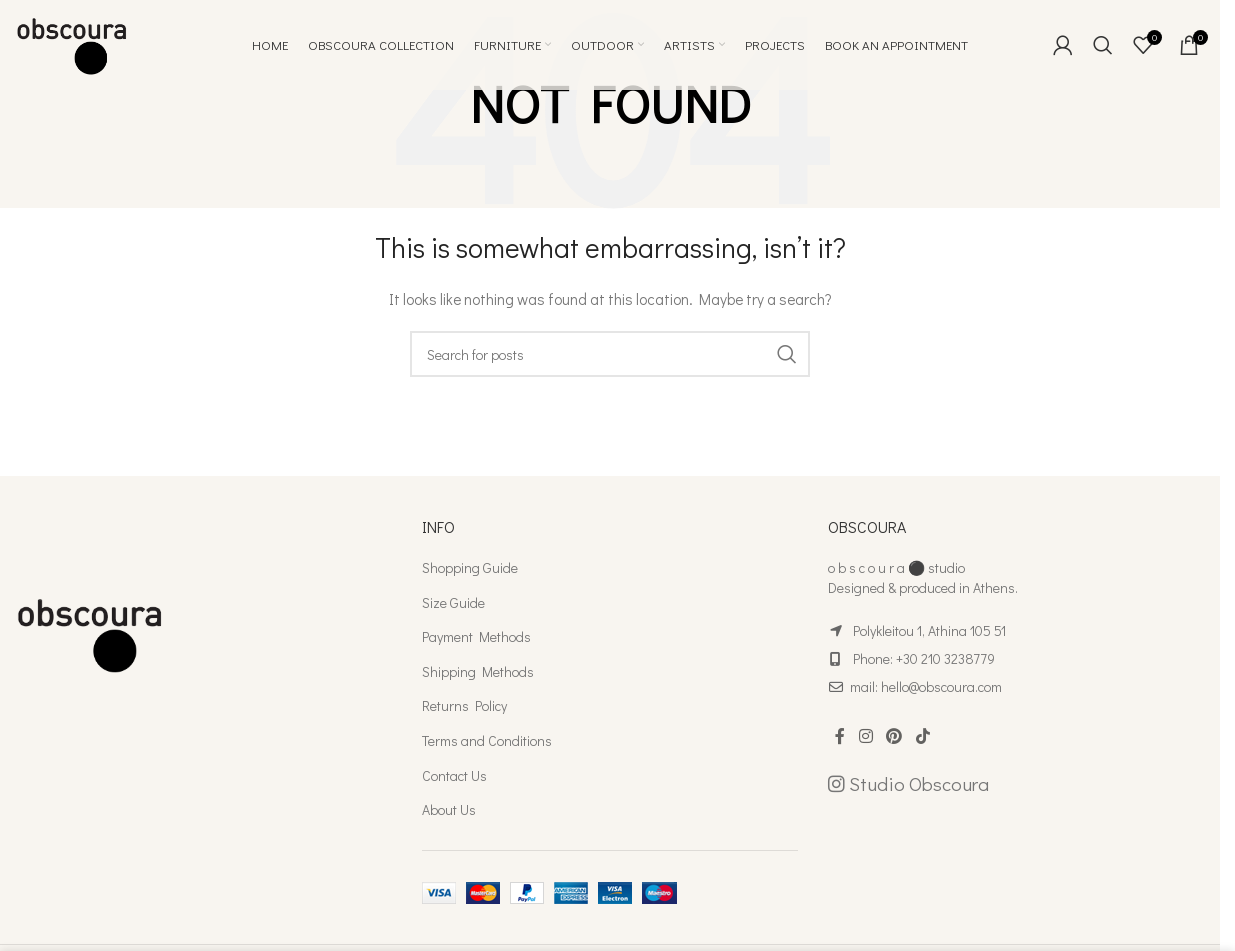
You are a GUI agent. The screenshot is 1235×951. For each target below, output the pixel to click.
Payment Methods (476, 636)
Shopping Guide (470, 567)
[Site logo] (72, 42)
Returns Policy (464, 705)
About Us (449, 809)
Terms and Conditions (487, 740)
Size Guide (453, 602)
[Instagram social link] (865, 736)
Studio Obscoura (908, 783)
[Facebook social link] (840, 736)
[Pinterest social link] (894, 736)
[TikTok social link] (922, 736)
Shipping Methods (478, 671)
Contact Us (454, 775)
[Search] (1103, 45)
